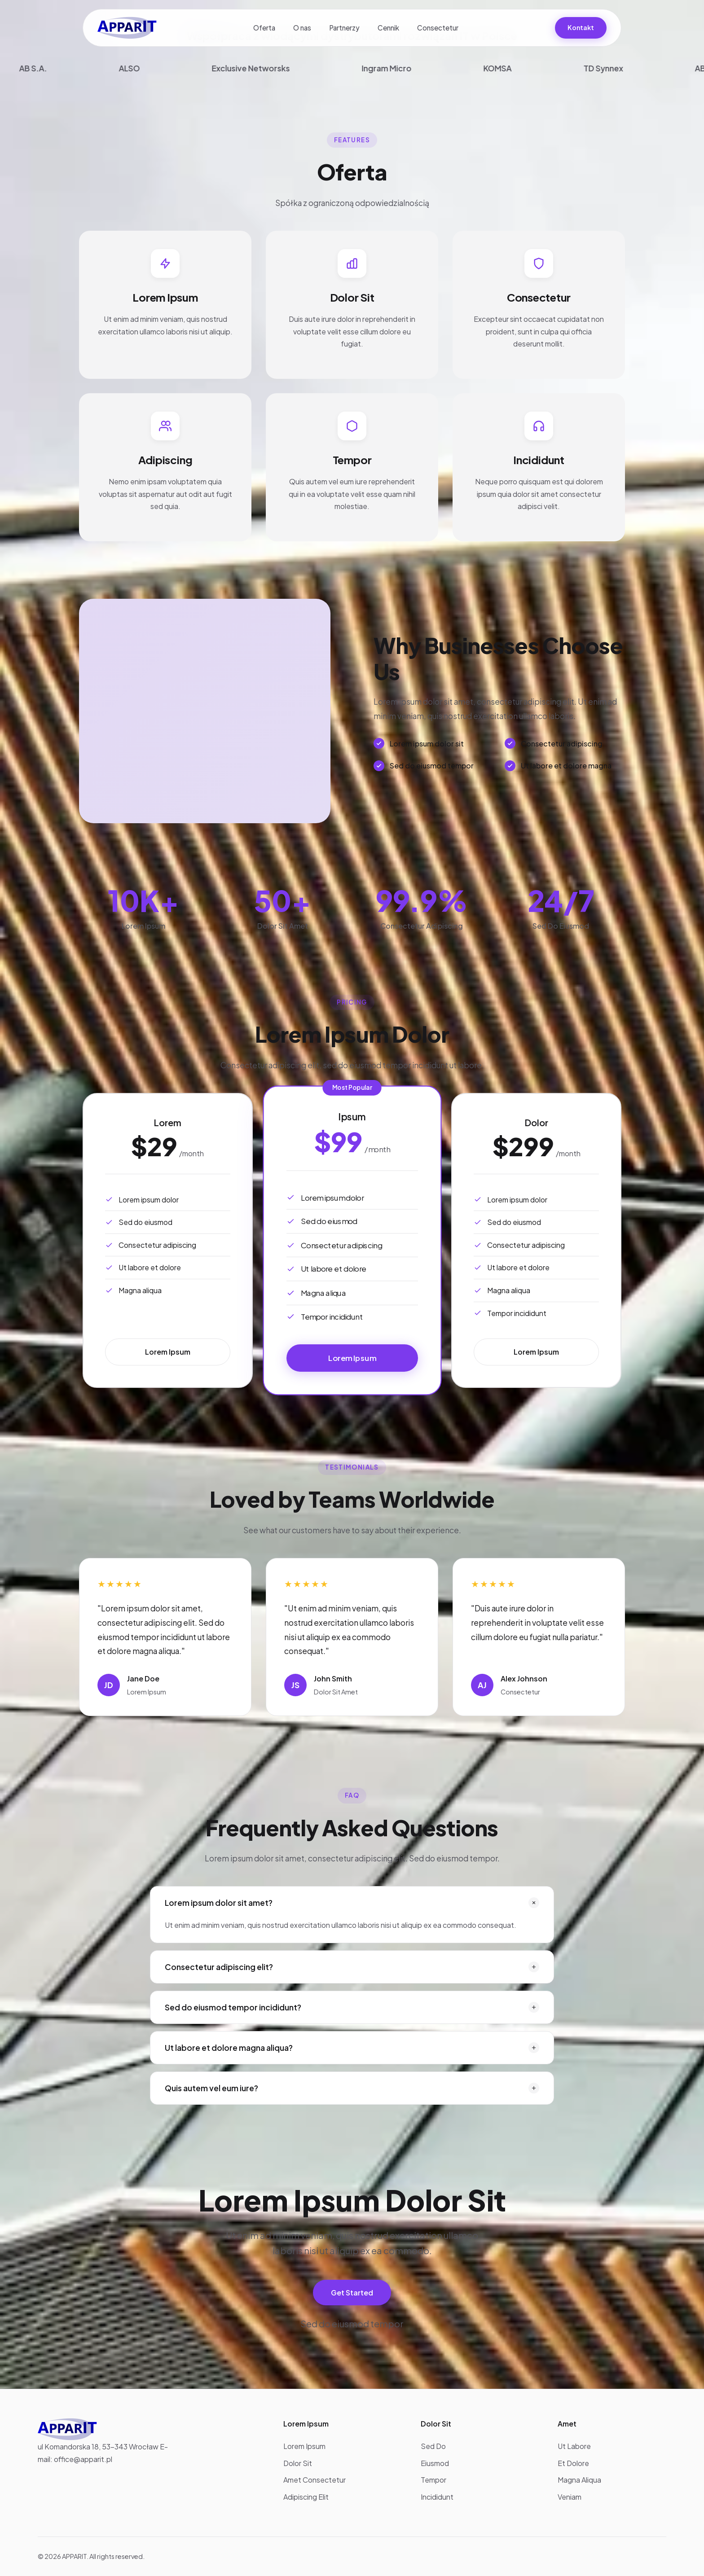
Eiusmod (435, 2463)
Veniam (569, 2496)
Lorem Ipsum (167, 1351)
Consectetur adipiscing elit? (352, 1967)
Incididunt (437, 2496)
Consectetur (437, 27)
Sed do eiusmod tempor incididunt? (352, 2007)
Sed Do (433, 2446)
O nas (302, 27)
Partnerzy (344, 27)
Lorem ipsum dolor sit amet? (353, 1902)
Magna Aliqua (579, 2479)
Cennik (388, 27)
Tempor (433, 2479)
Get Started (352, 2292)
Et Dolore (573, 2463)
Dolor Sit (297, 2463)
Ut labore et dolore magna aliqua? (352, 2047)
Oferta (264, 27)
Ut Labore (574, 2446)
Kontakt (581, 27)
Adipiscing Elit (306, 2496)
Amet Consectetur (314, 2479)
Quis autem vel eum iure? (352, 2088)
